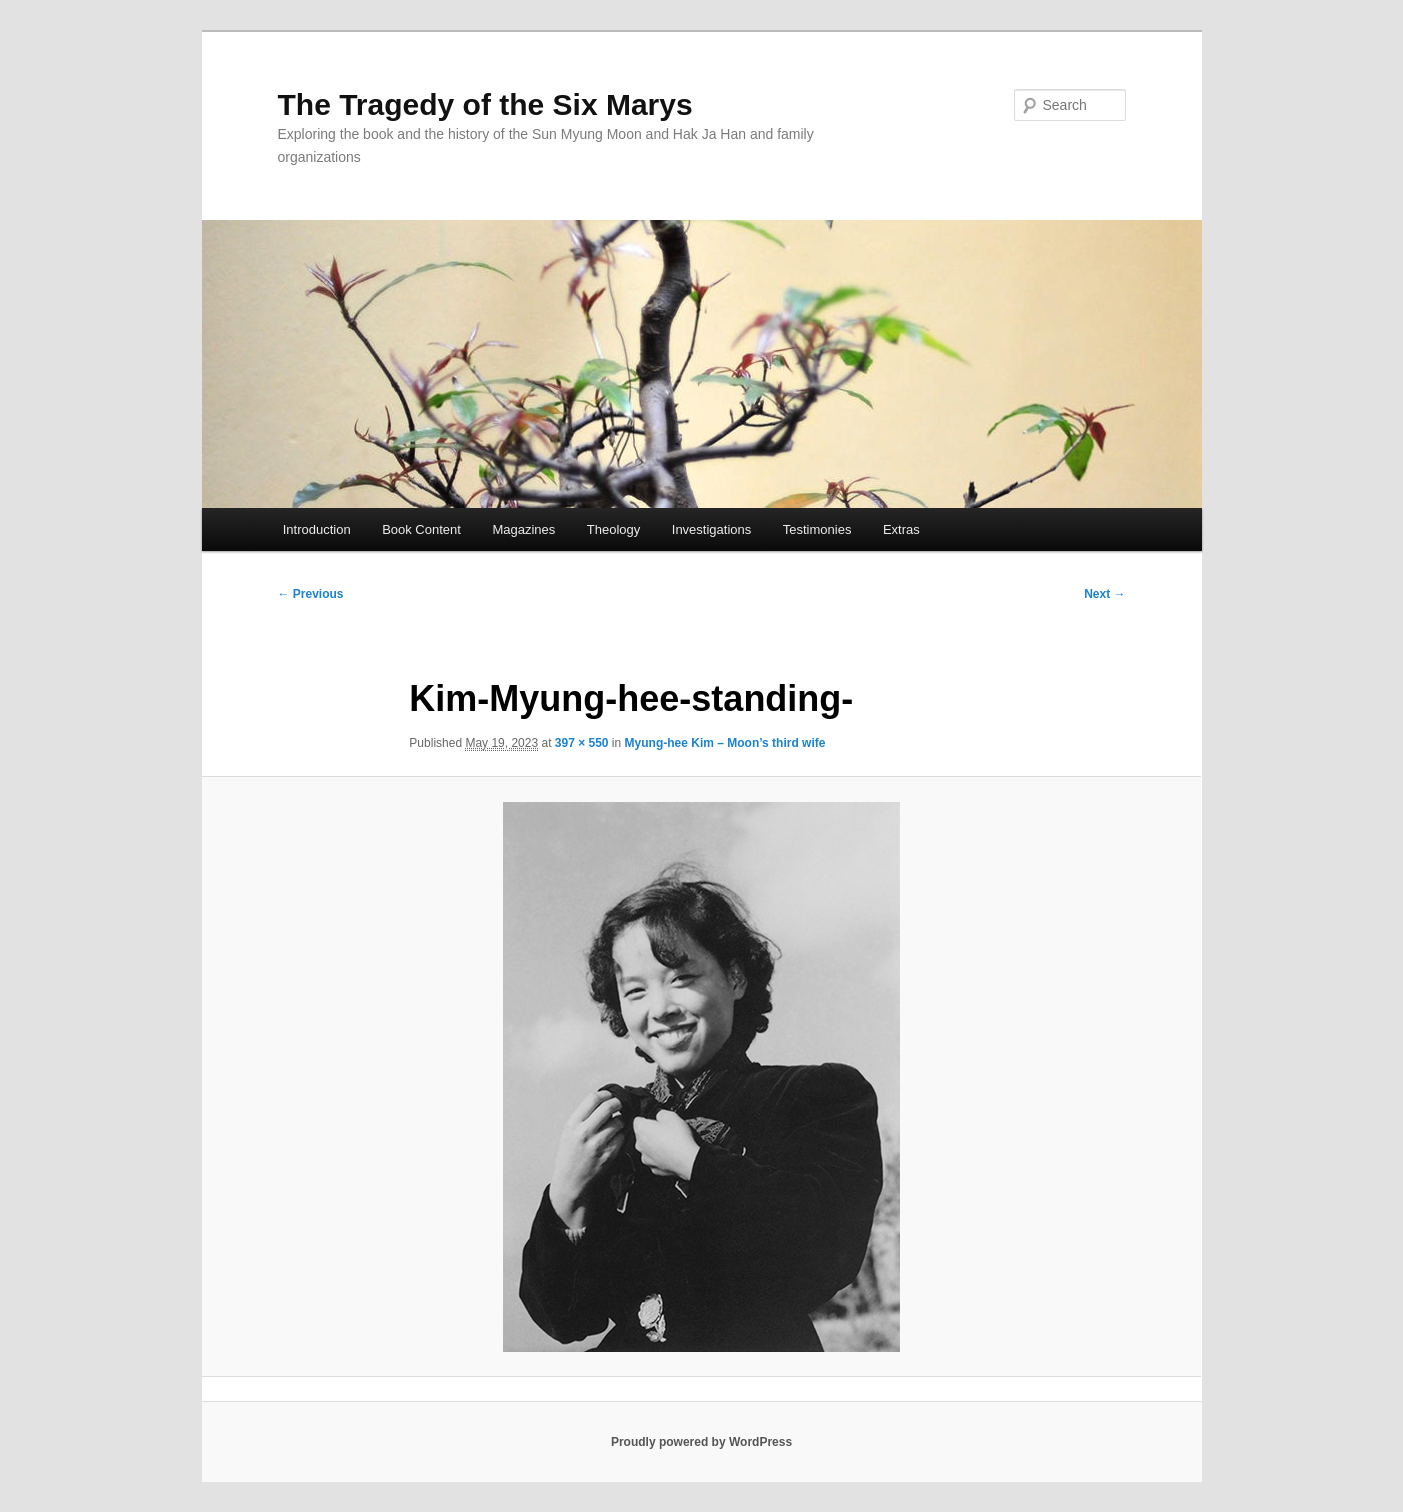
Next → (1104, 594)
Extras (901, 529)
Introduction (317, 529)
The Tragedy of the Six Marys (485, 104)
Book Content (421, 529)
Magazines (523, 529)
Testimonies (817, 529)
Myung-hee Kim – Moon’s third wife (725, 743)
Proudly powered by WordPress (701, 1442)
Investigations (712, 529)
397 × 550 (582, 743)
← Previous (311, 594)
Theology (613, 529)
